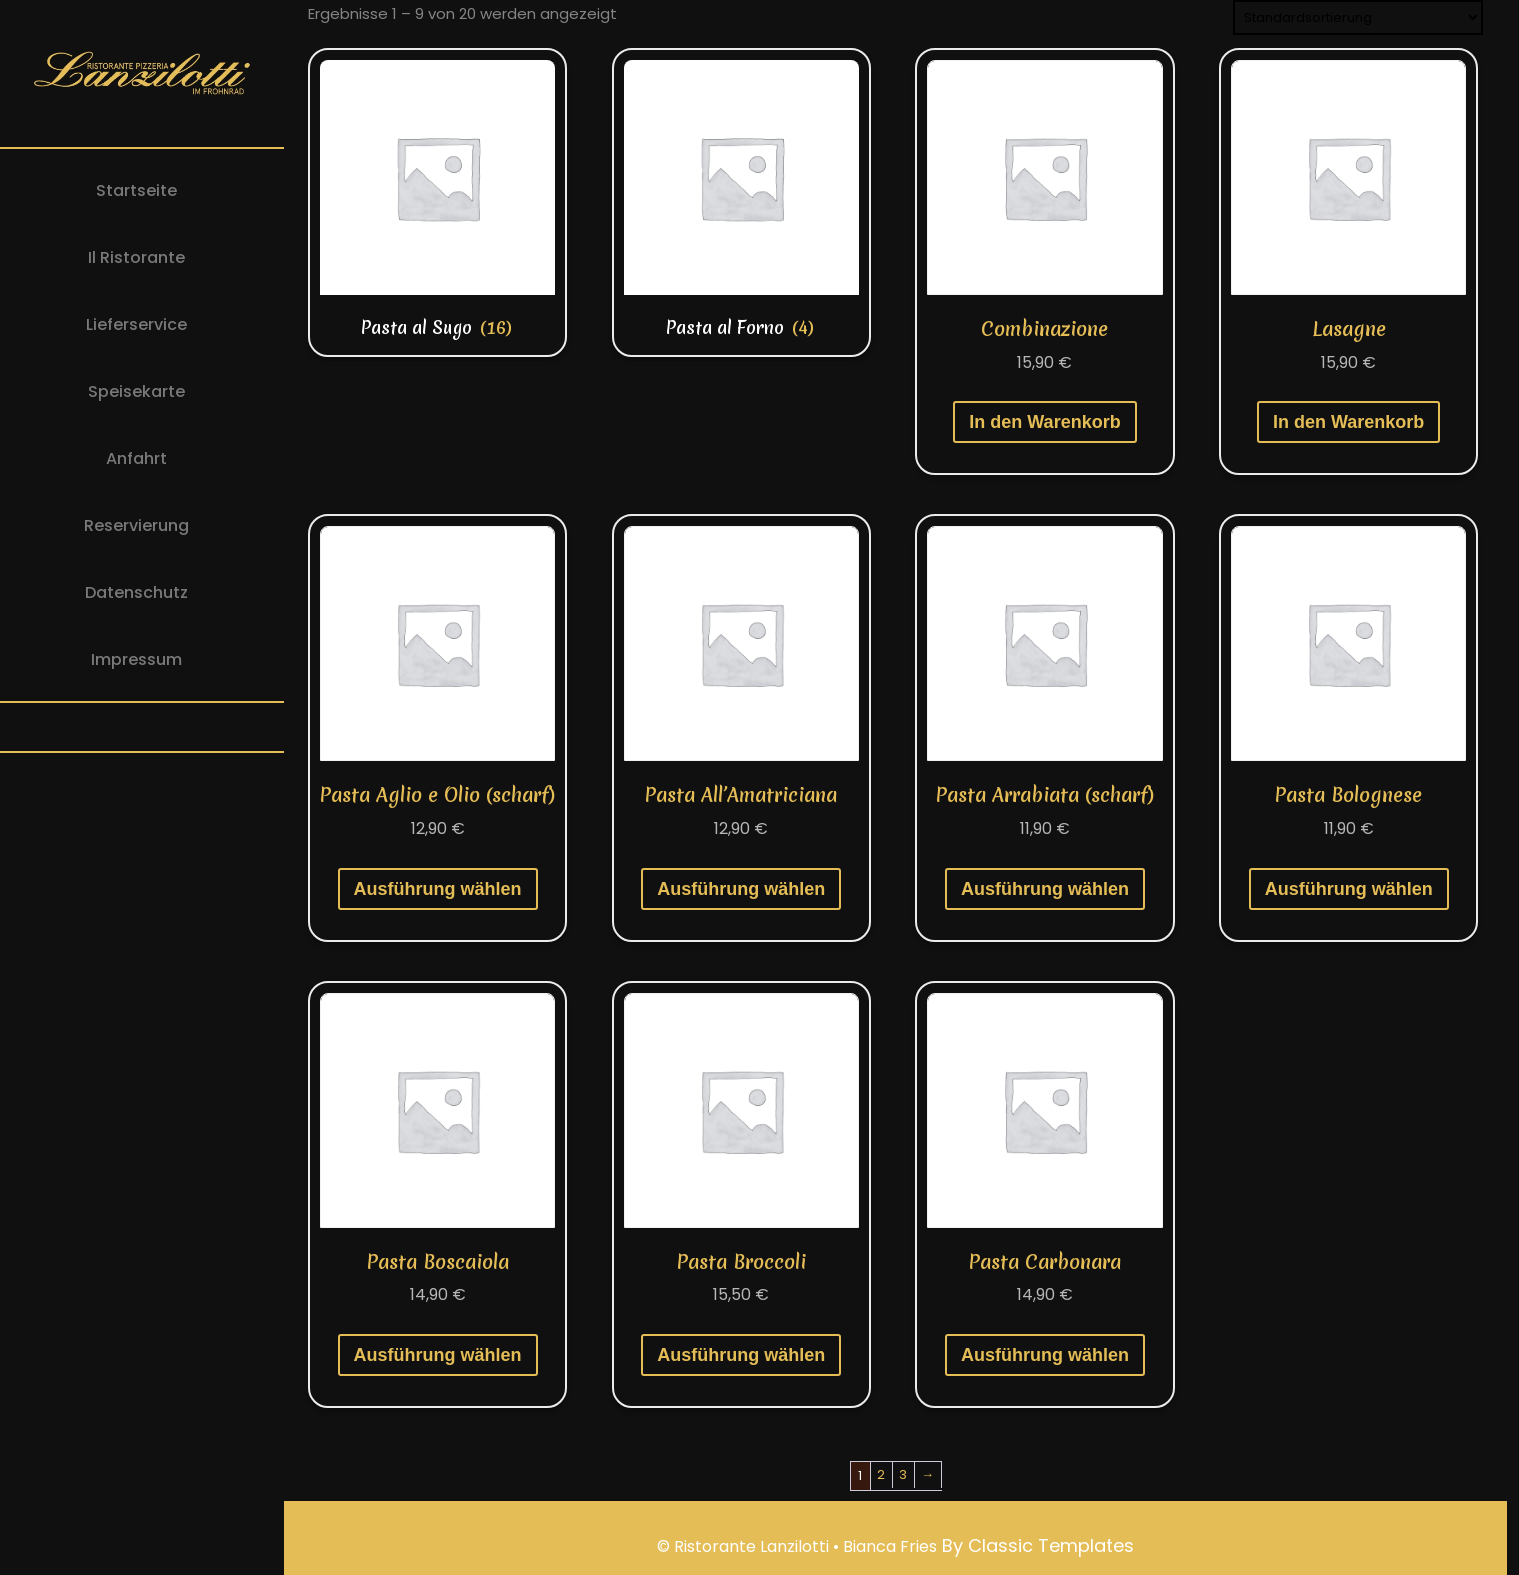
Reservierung (136, 525)
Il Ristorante (136, 257)
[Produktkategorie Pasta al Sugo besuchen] (437, 202)
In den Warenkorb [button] (1044, 422)
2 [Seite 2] (881, 1474)
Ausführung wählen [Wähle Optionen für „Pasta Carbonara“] (1045, 1355)
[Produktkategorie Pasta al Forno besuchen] (741, 202)
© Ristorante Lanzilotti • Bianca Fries (797, 1546)
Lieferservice (136, 324)
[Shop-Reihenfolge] (1358, 17)
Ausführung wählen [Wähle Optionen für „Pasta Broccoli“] (741, 1355)
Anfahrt (136, 458)
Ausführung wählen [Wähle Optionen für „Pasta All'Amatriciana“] (741, 889)
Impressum (136, 659)
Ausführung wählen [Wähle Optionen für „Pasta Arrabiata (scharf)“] (1045, 889)
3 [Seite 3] (903, 1474)
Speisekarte (136, 391)
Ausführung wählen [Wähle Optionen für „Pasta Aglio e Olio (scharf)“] (438, 889)
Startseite (136, 190)
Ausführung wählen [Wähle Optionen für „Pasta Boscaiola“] (438, 1355)
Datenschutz (136, 592)
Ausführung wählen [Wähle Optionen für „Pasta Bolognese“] (1349, 889)
